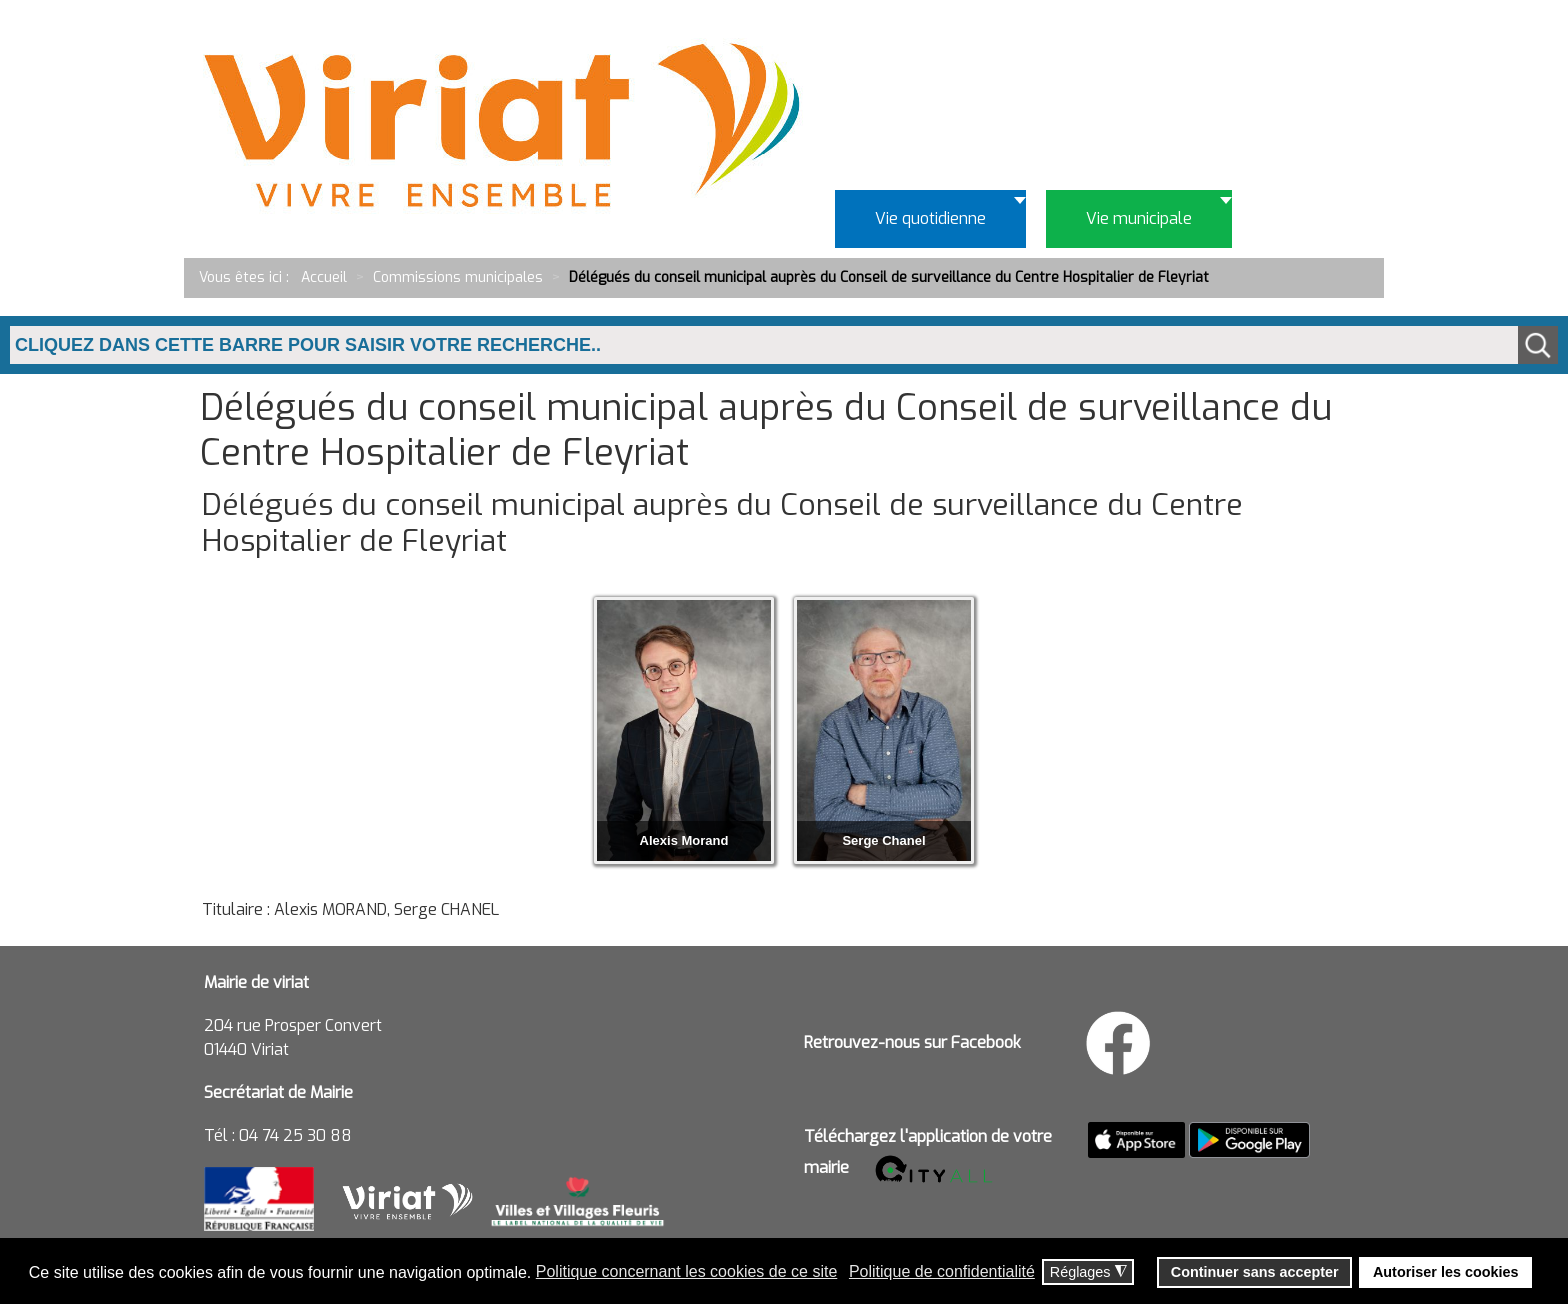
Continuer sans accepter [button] (1255, 1272)
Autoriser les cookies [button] (1446, 1272)
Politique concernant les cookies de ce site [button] (687, 1271)
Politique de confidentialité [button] (942, 1271)
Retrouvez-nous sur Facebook (912, 1042)
